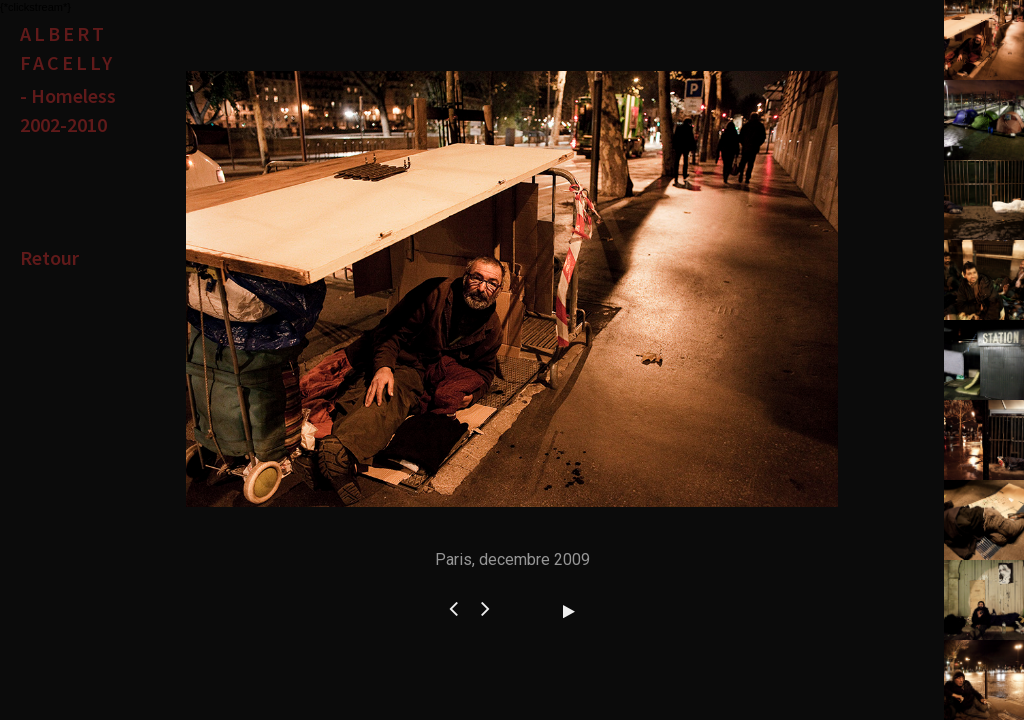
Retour (49, 257)
